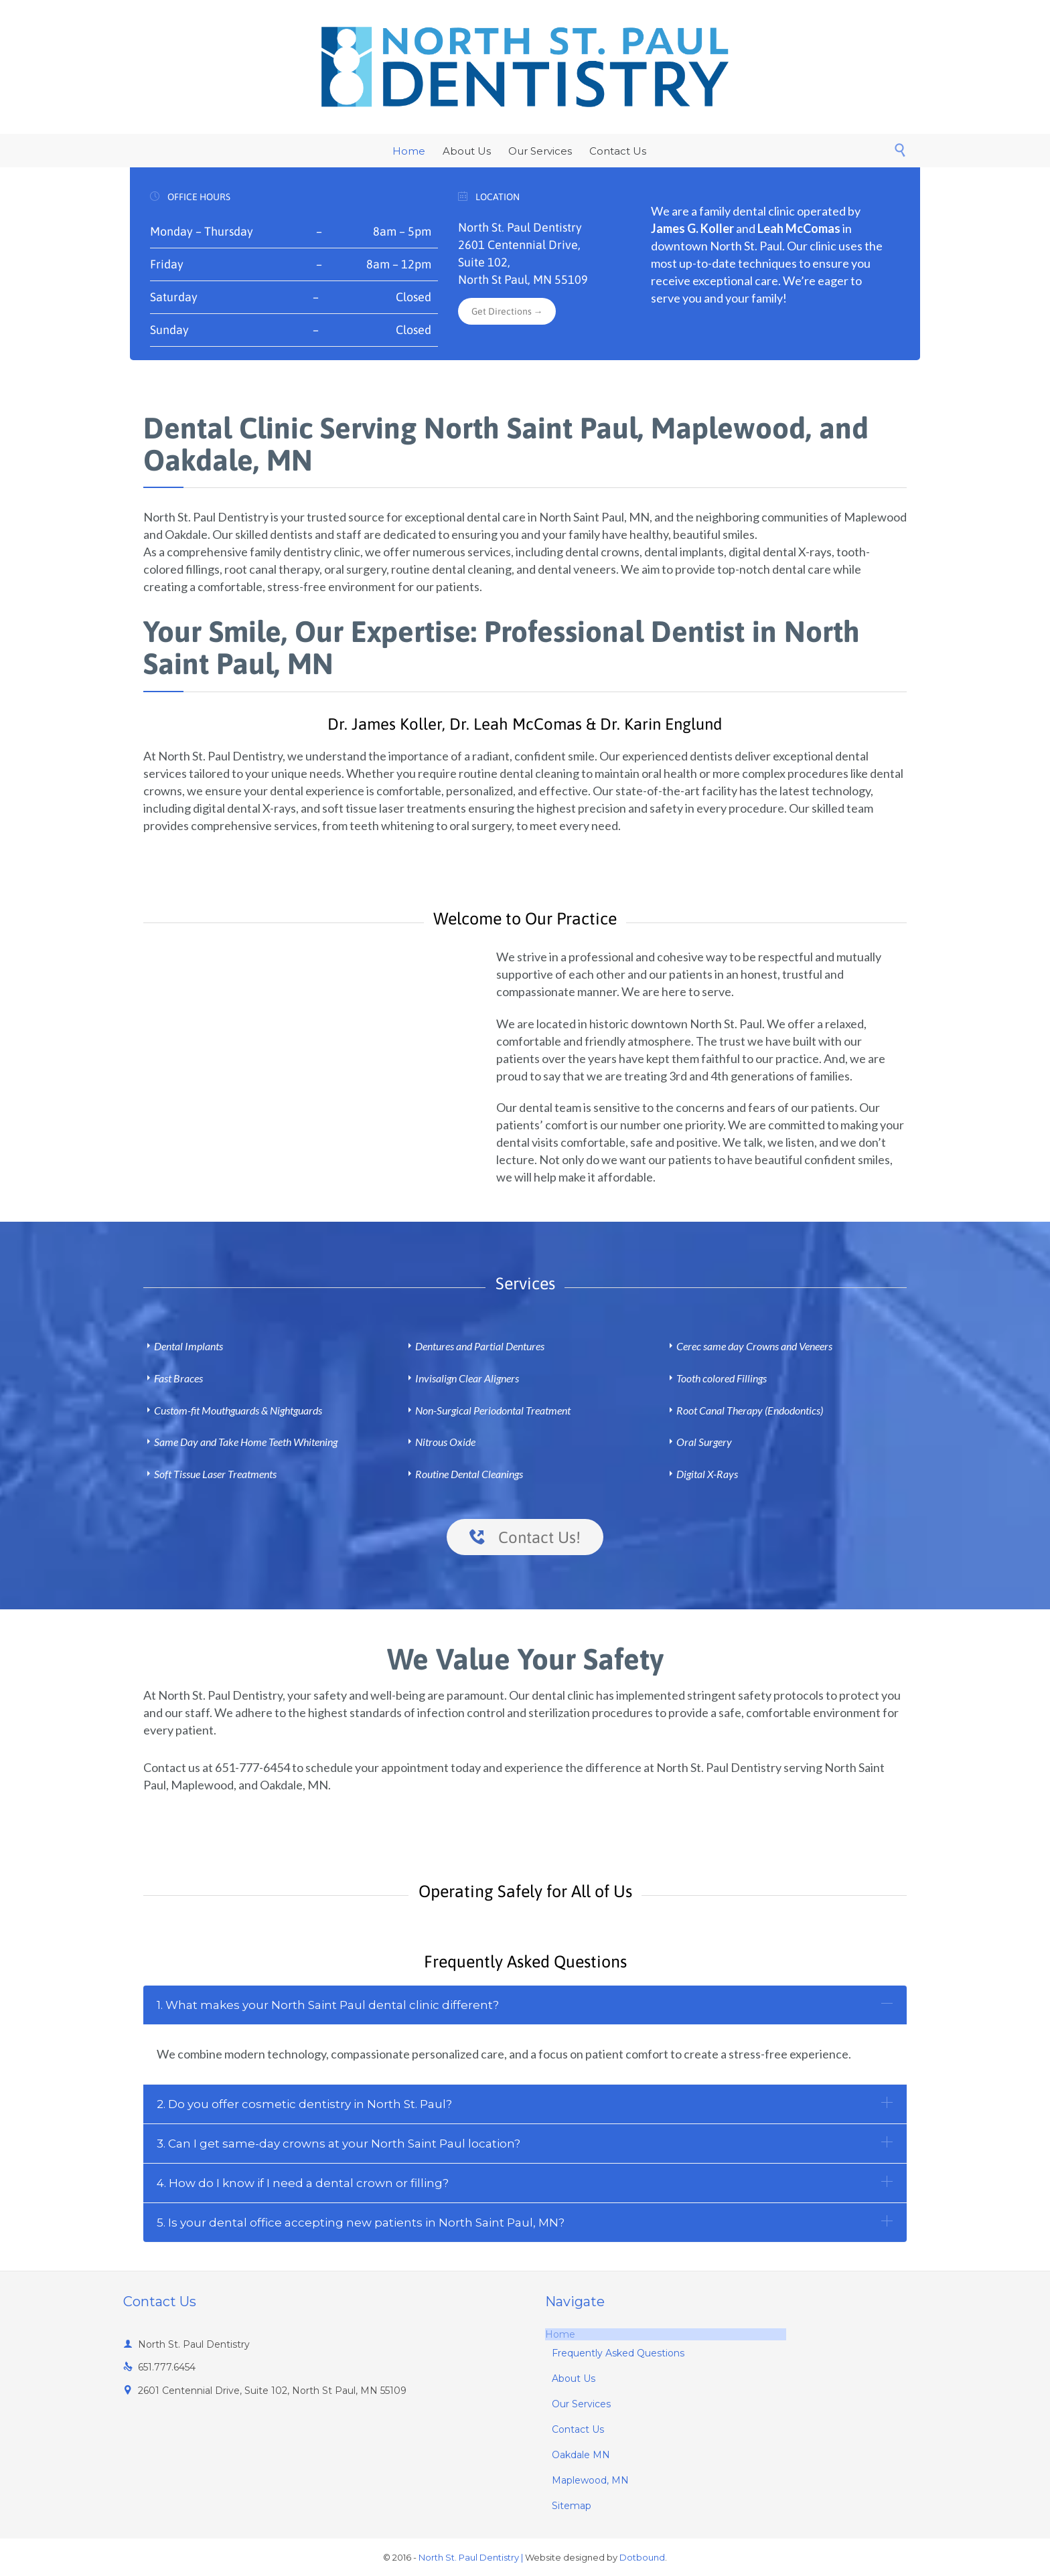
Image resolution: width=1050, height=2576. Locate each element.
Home (560, 2334)
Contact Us (578, 2429)
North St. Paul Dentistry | (471, 2557)
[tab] (525, 2005)
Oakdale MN (581, 2455)
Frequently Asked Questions (618, 2353)
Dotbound (642, 2557)
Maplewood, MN (590, 2480)
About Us (573, 2378)
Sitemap (571, 2506)
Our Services (581, 2404)
